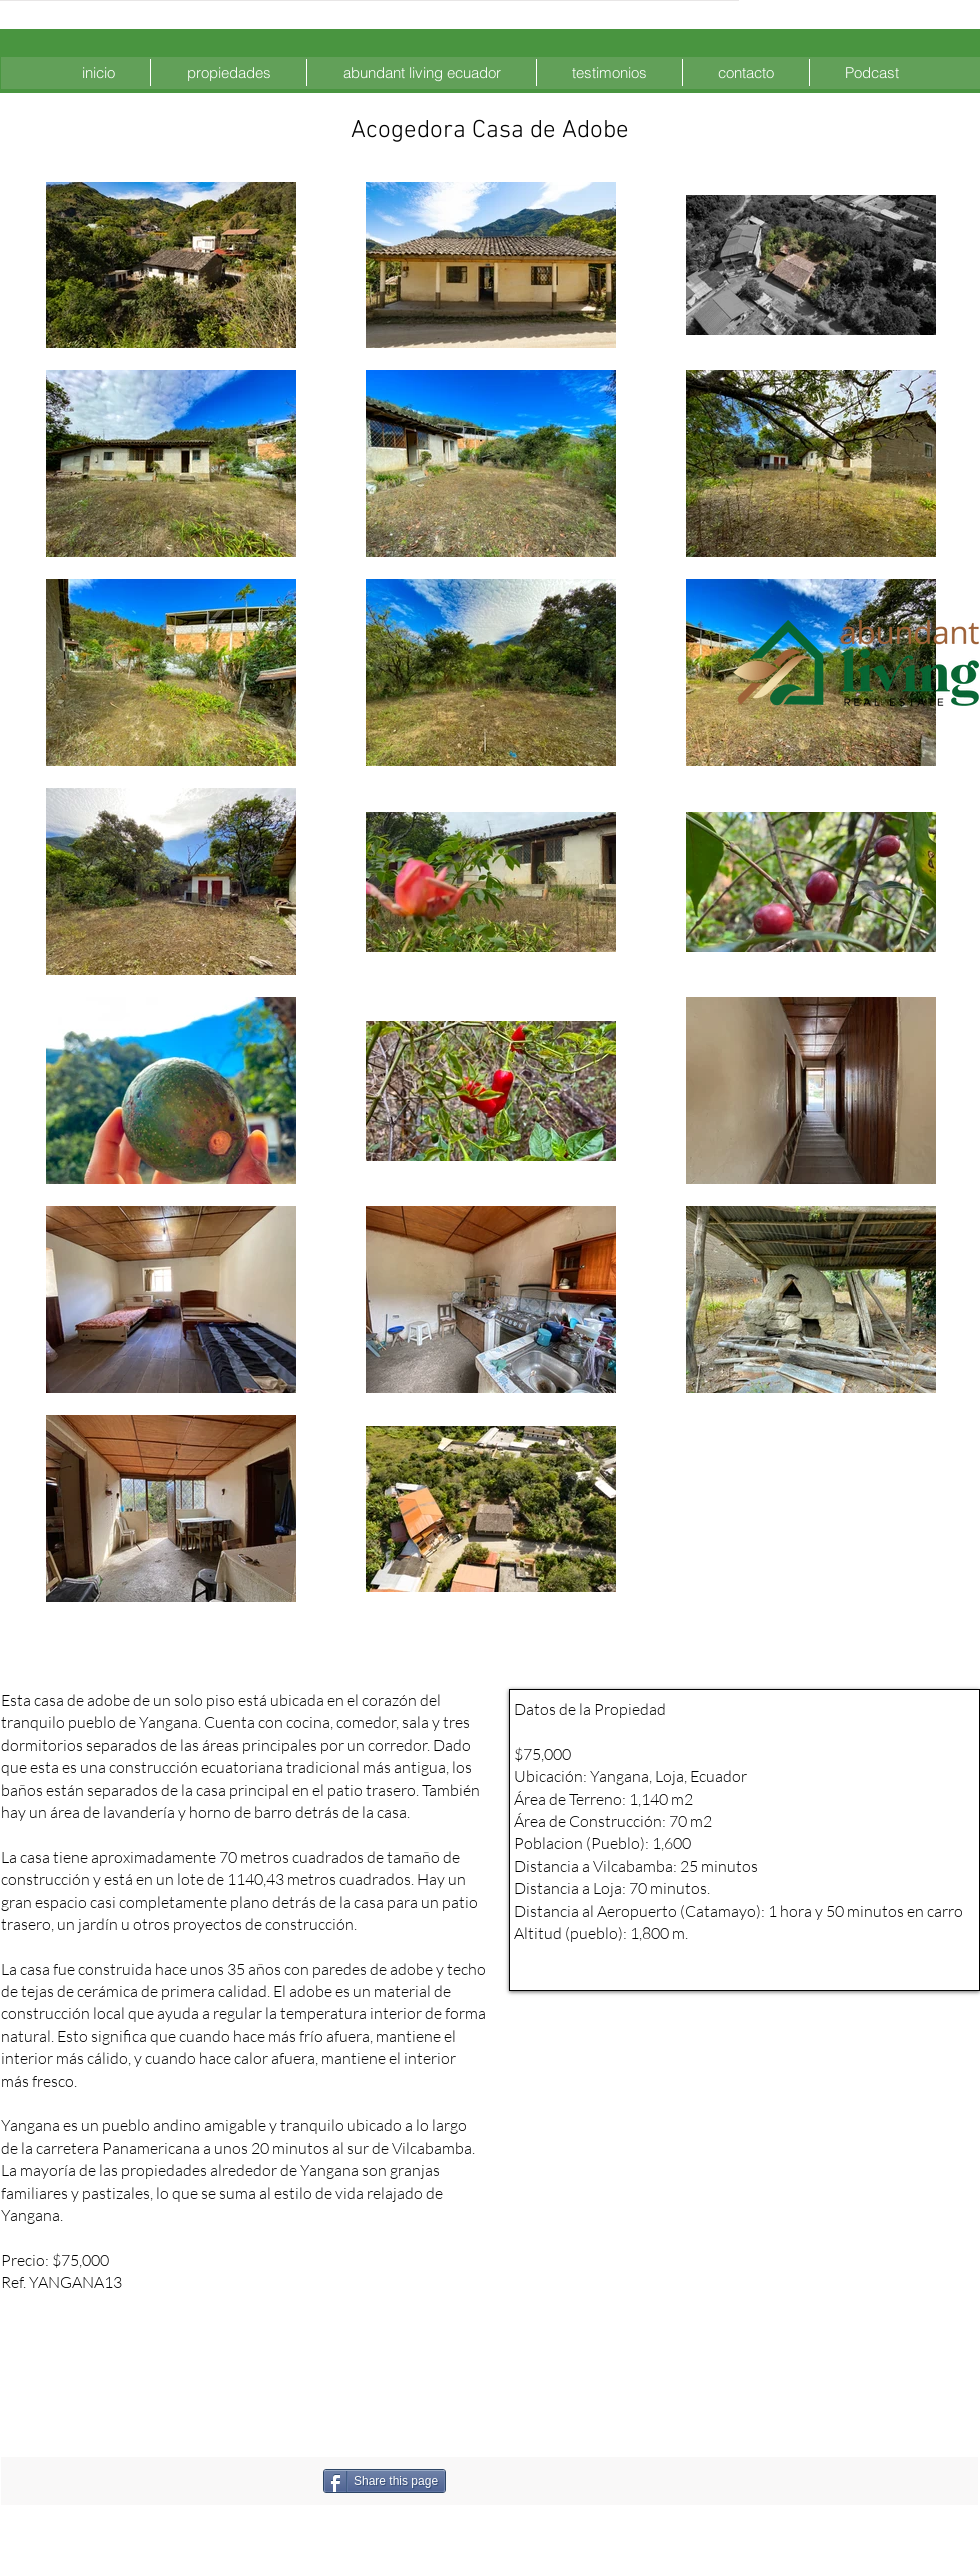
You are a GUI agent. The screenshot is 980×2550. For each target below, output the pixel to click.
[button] (228, 72)
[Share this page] (384, 2481)
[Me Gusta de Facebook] (551, 2481)
